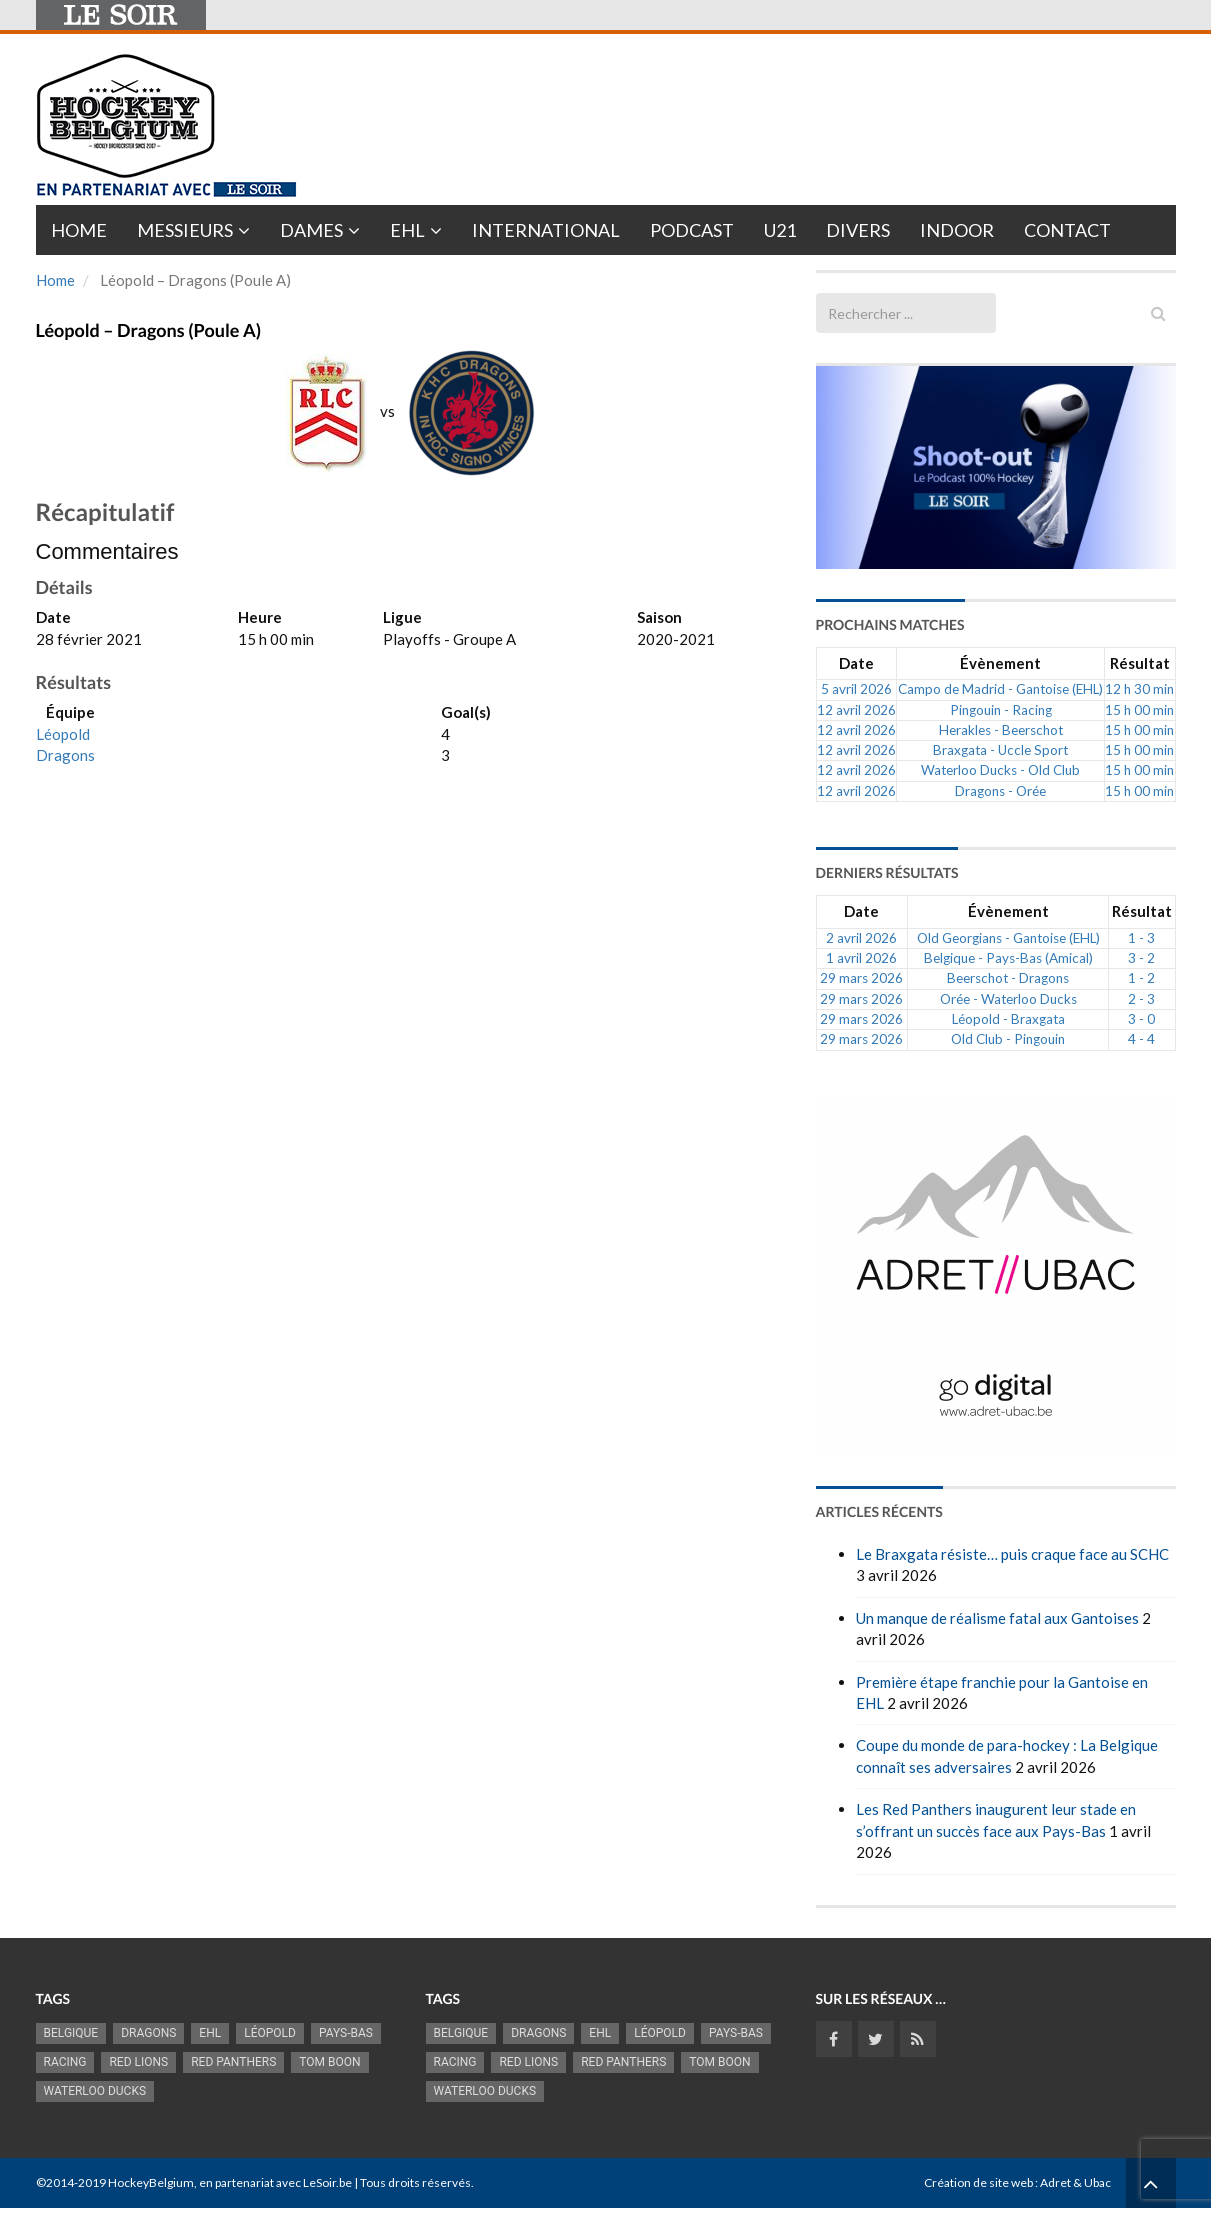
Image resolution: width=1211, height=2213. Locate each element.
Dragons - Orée (1000, 791)
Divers (858, 230)
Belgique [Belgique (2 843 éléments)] (71, 2033)
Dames (311, 230)
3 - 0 (1141, 1019)
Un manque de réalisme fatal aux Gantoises (997, 1618)
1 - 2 (1141, 978)
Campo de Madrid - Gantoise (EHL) (1000, 689)
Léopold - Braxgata (1008, 1019)
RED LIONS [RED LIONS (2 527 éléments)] (138, 2062)
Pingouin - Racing (1001, 710)
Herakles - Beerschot (1001, 730)
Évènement (1000, 663)
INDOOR (957, 230)
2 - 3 (1141, 999)
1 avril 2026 (861, 958)
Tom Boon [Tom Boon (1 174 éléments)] (329, 2062)
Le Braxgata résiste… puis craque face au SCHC (1012, 1554)
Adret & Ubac (1075, 2182)
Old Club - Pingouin (1008, 1039)
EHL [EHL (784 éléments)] (210, 2033)
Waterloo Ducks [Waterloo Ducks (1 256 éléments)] (95, 2091)
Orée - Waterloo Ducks (1008, 999)
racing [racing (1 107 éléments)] (65, 2062)
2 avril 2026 (861, 938)
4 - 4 (1141, 1039)
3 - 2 (1141, 958)
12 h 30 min (1139, 689)
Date (856, 663)
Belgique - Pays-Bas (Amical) (1008, 958)
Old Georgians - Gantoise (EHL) (1008, 938)
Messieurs (185, 230)
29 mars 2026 (861, 978)
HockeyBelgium (151, 2182)
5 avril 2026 (856, 689)
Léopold (63, 734)
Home (79, 230)
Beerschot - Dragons (1008, 978)
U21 (780, 230)
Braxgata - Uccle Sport (1000, 750)
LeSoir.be (327, 2182)
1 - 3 (1141, 938)
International (546, 230)
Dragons (65, 755)
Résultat (1140, 663)
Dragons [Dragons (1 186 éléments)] (148, 2033)
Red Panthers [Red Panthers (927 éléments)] (233, 2062)
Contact (1067, 230)
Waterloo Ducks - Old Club (1000, 770)
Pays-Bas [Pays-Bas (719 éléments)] (346, 2033)
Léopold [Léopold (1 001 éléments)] (270, 2033)
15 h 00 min (1139, 710)
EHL (407, 230)
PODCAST (692, 230)
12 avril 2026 (856, 710)
